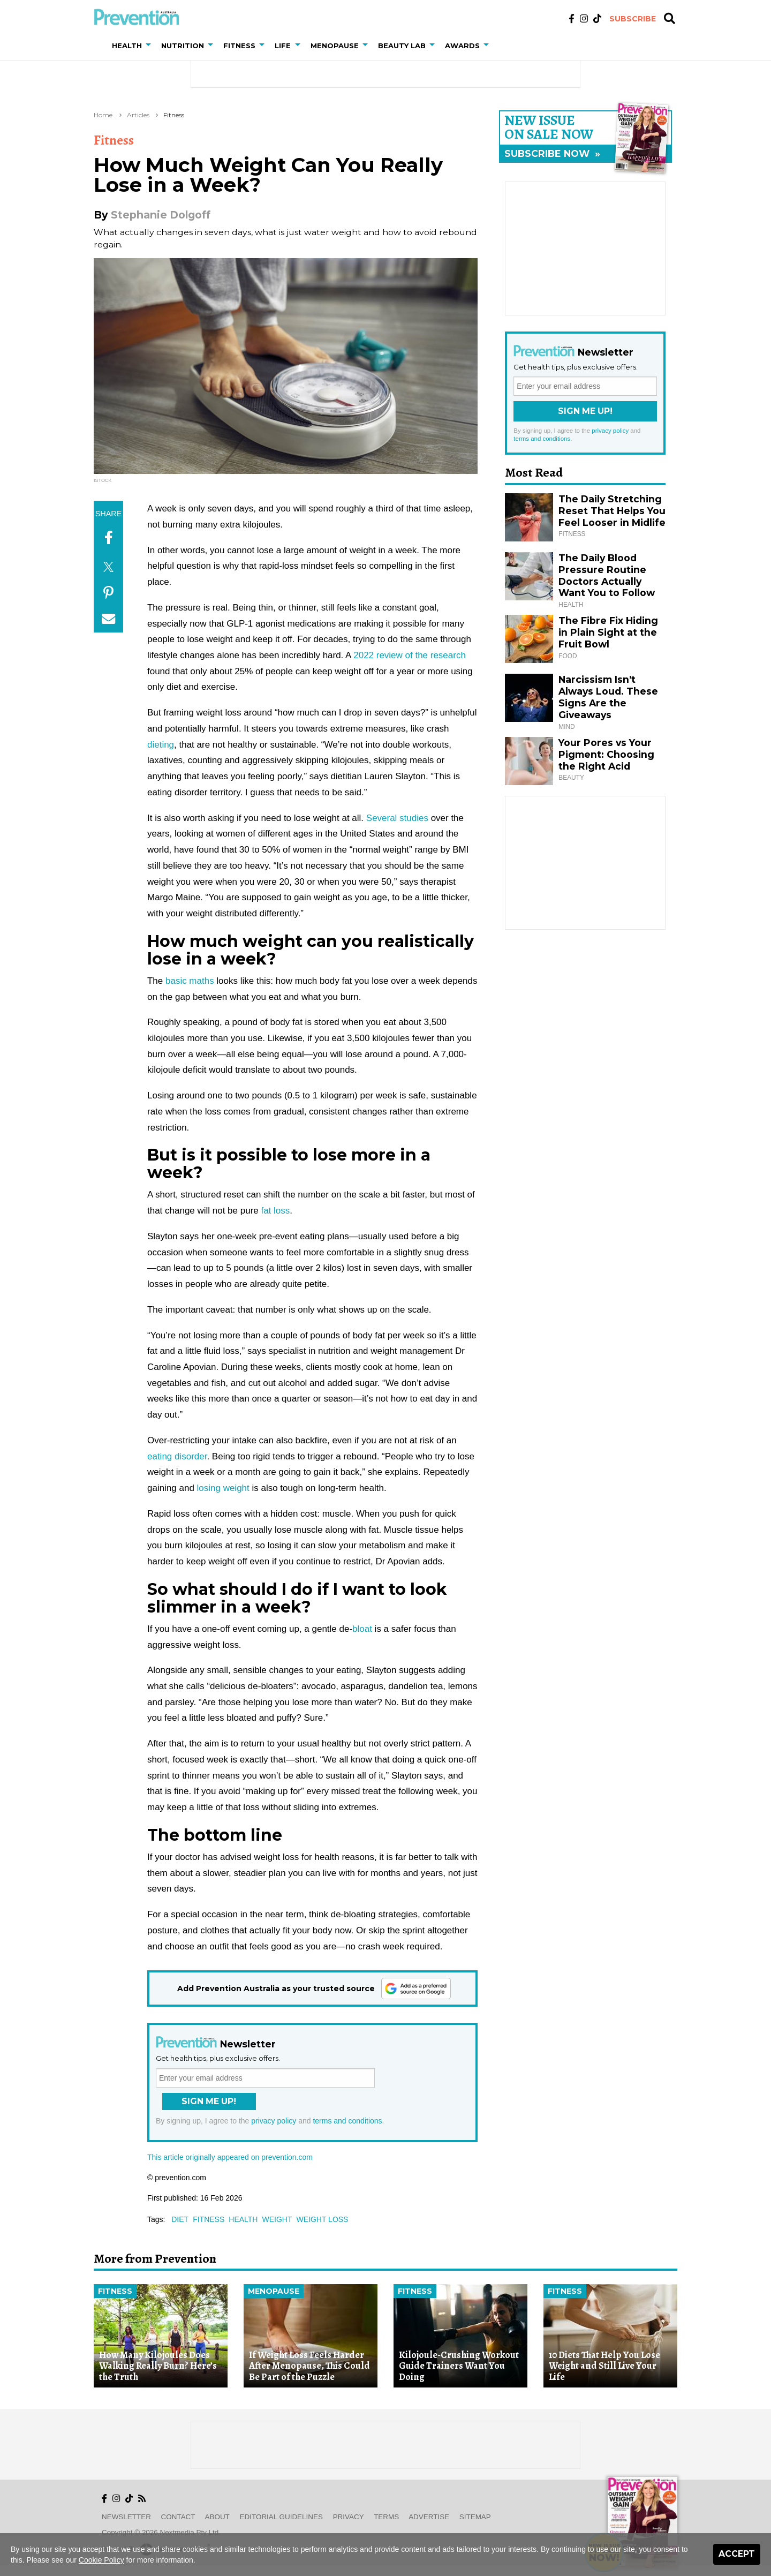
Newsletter (126, 2517)
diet (179, 2219)
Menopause (273, 2291)
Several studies (397, 818)
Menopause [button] (335, 45)
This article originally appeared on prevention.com (230, 2157)
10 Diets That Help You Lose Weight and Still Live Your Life (604, 2365)
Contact (178, 2517)
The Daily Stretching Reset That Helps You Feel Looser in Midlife (612, 510)
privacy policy (273, 2120)
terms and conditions (347, 2120)
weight (277, 2219)
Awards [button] (462, 45)
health (243, 2219)
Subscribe (632, 19)
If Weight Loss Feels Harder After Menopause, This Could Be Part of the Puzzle (309, 2365)
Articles (138, 115)
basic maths (189, 981)
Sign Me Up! (209, 2101)
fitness (208, 2219)
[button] (150, 45)
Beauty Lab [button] (402, 45)
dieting (160, 745)
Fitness (173, 115)
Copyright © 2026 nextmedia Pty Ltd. (161, 2532)
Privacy (348, 2517)
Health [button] (127, 45)
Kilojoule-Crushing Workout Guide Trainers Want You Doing (459, 2365)
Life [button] (283, 45)
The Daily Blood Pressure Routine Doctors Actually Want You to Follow (606, 575)
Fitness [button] (239, 45)
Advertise (429, 2517)
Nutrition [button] (182, 45)
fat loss (275, 1211)
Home (103, 115)
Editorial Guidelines (281, 2517)
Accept (737, 2554)
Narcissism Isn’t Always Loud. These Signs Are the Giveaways (608, 697)
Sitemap (475, 2517)
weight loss (322, 2219)
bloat (362, 1629)
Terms (386, 2517)
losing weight (223, 1488)
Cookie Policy (101, 2560)
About (217, 2517)
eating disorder (177, 1456)
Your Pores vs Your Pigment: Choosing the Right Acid (606, 754)
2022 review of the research (409, 655)
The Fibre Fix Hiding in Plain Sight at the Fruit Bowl (608, 632)
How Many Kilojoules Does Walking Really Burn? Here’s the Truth (158, 2365)
